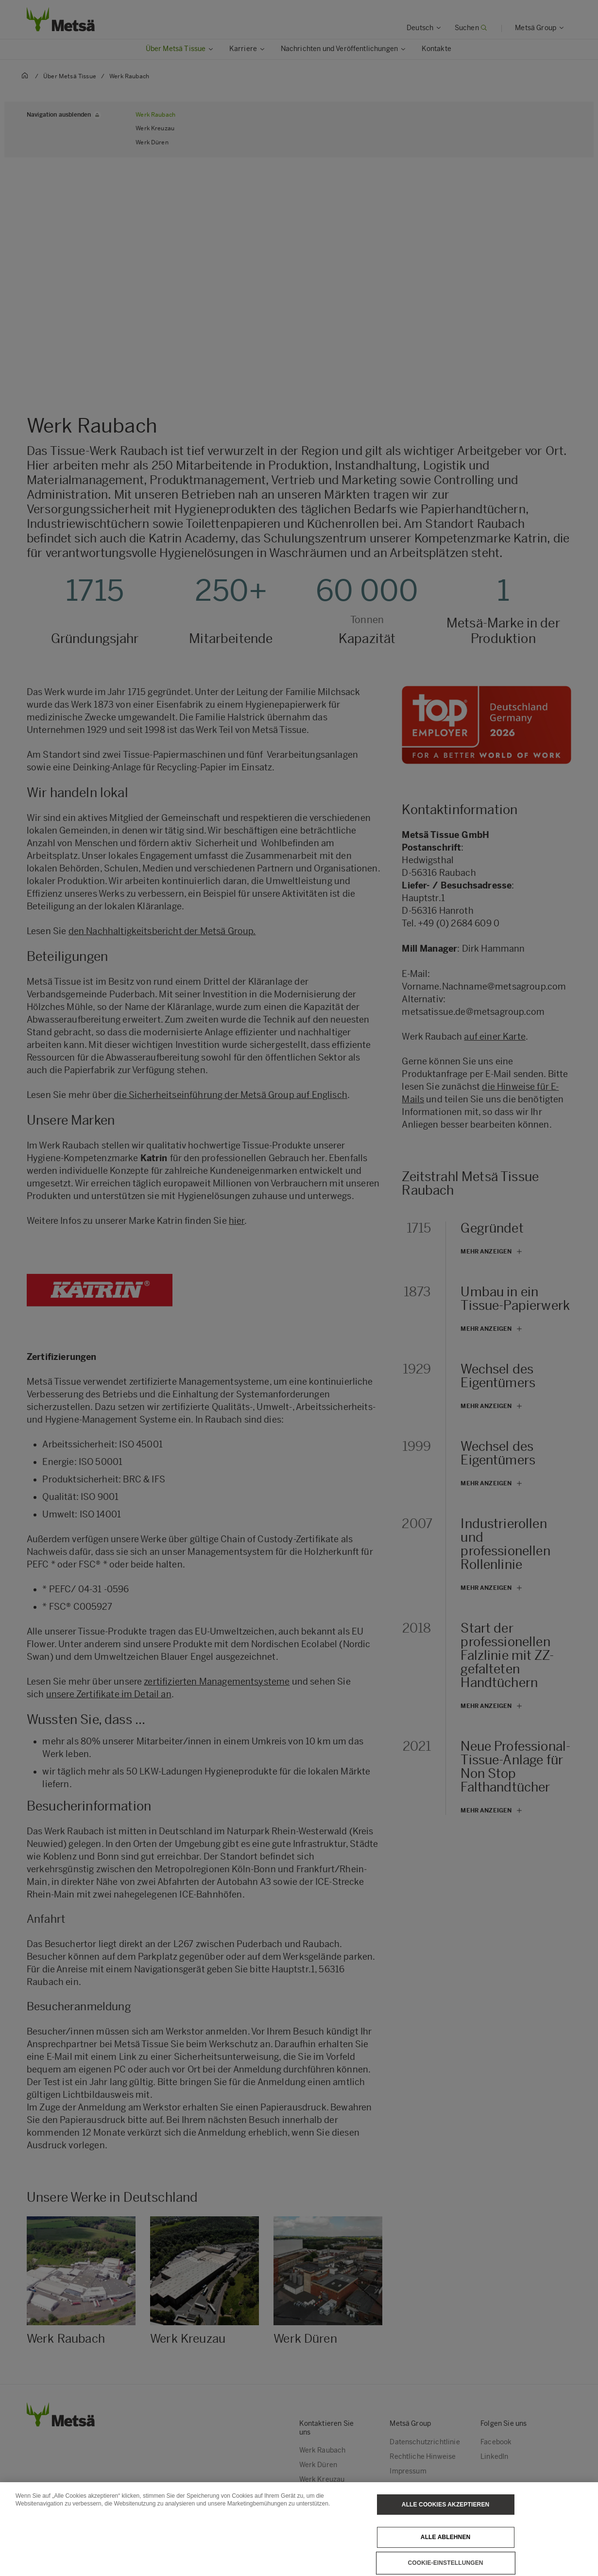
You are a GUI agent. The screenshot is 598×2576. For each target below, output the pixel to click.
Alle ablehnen (445, 2537)
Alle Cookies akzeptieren (445, 2504)
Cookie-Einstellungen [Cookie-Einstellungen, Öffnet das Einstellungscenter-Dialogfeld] (445, 2562)
